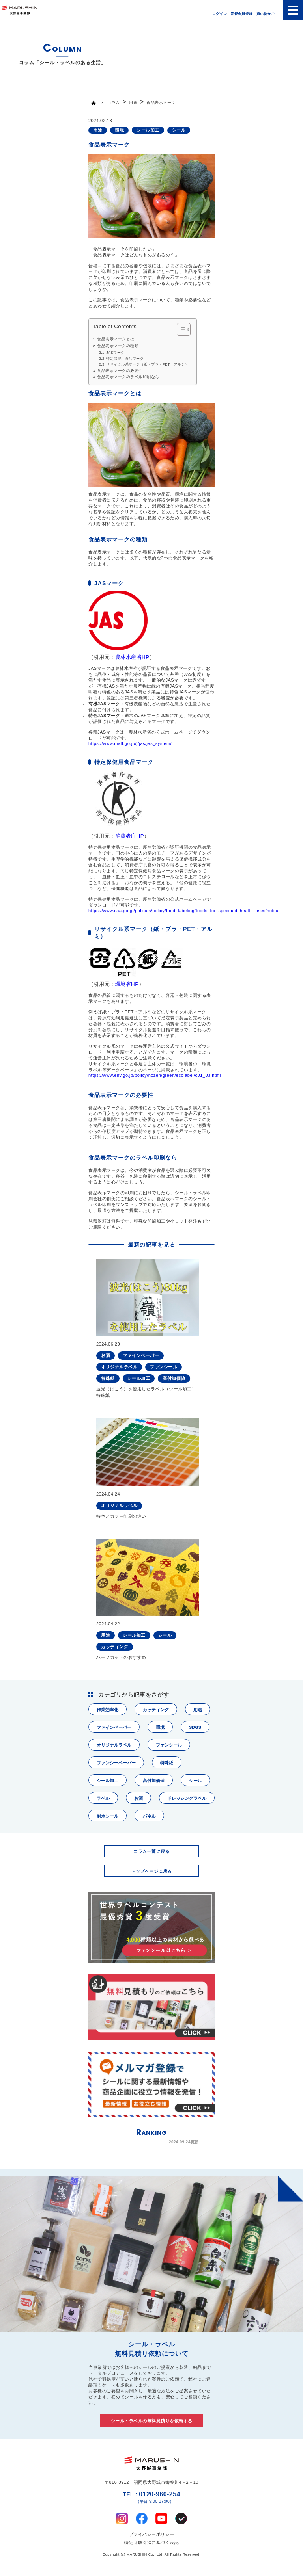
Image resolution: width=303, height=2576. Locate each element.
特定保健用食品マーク (125, 359)
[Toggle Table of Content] (180, 329)
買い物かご (265, 14)
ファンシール (169, 1745)
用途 (197, 1709)
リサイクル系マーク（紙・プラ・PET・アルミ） (147, 364)
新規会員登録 (241, 14)
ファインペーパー (114, 1727)
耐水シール (107, 1816)
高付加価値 (154, 1780)
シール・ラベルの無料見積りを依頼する (152, 2420)
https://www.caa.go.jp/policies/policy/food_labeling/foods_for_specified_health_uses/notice (184, 910)
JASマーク (115, 353)
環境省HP (127, 984)
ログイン (219, 14)
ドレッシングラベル (186, 1798)
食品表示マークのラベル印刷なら (128, 377)
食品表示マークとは (116, 339)
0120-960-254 (151, 2497)
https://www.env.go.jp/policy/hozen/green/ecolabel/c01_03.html (154, 1075)
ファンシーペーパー (116, 1762)
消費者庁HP (129, 836)
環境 (160, 1727)
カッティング (156, 1709)
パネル (149, 1816)
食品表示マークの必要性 (120, 370)
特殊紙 (166, 1762)
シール (195, 1780)
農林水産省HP (132, 657)
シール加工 (107, 1780)
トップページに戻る (151, 1871)
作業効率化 (107, 1709)
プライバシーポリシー (151, 2534)
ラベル (103, 1798)
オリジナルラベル (114, 1745)
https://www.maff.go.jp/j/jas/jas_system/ (130, 743)
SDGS (195, 1727)
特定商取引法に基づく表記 (151, 2543)
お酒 (138, 1798)
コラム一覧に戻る (151, 1851)
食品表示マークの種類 (117, 346)
